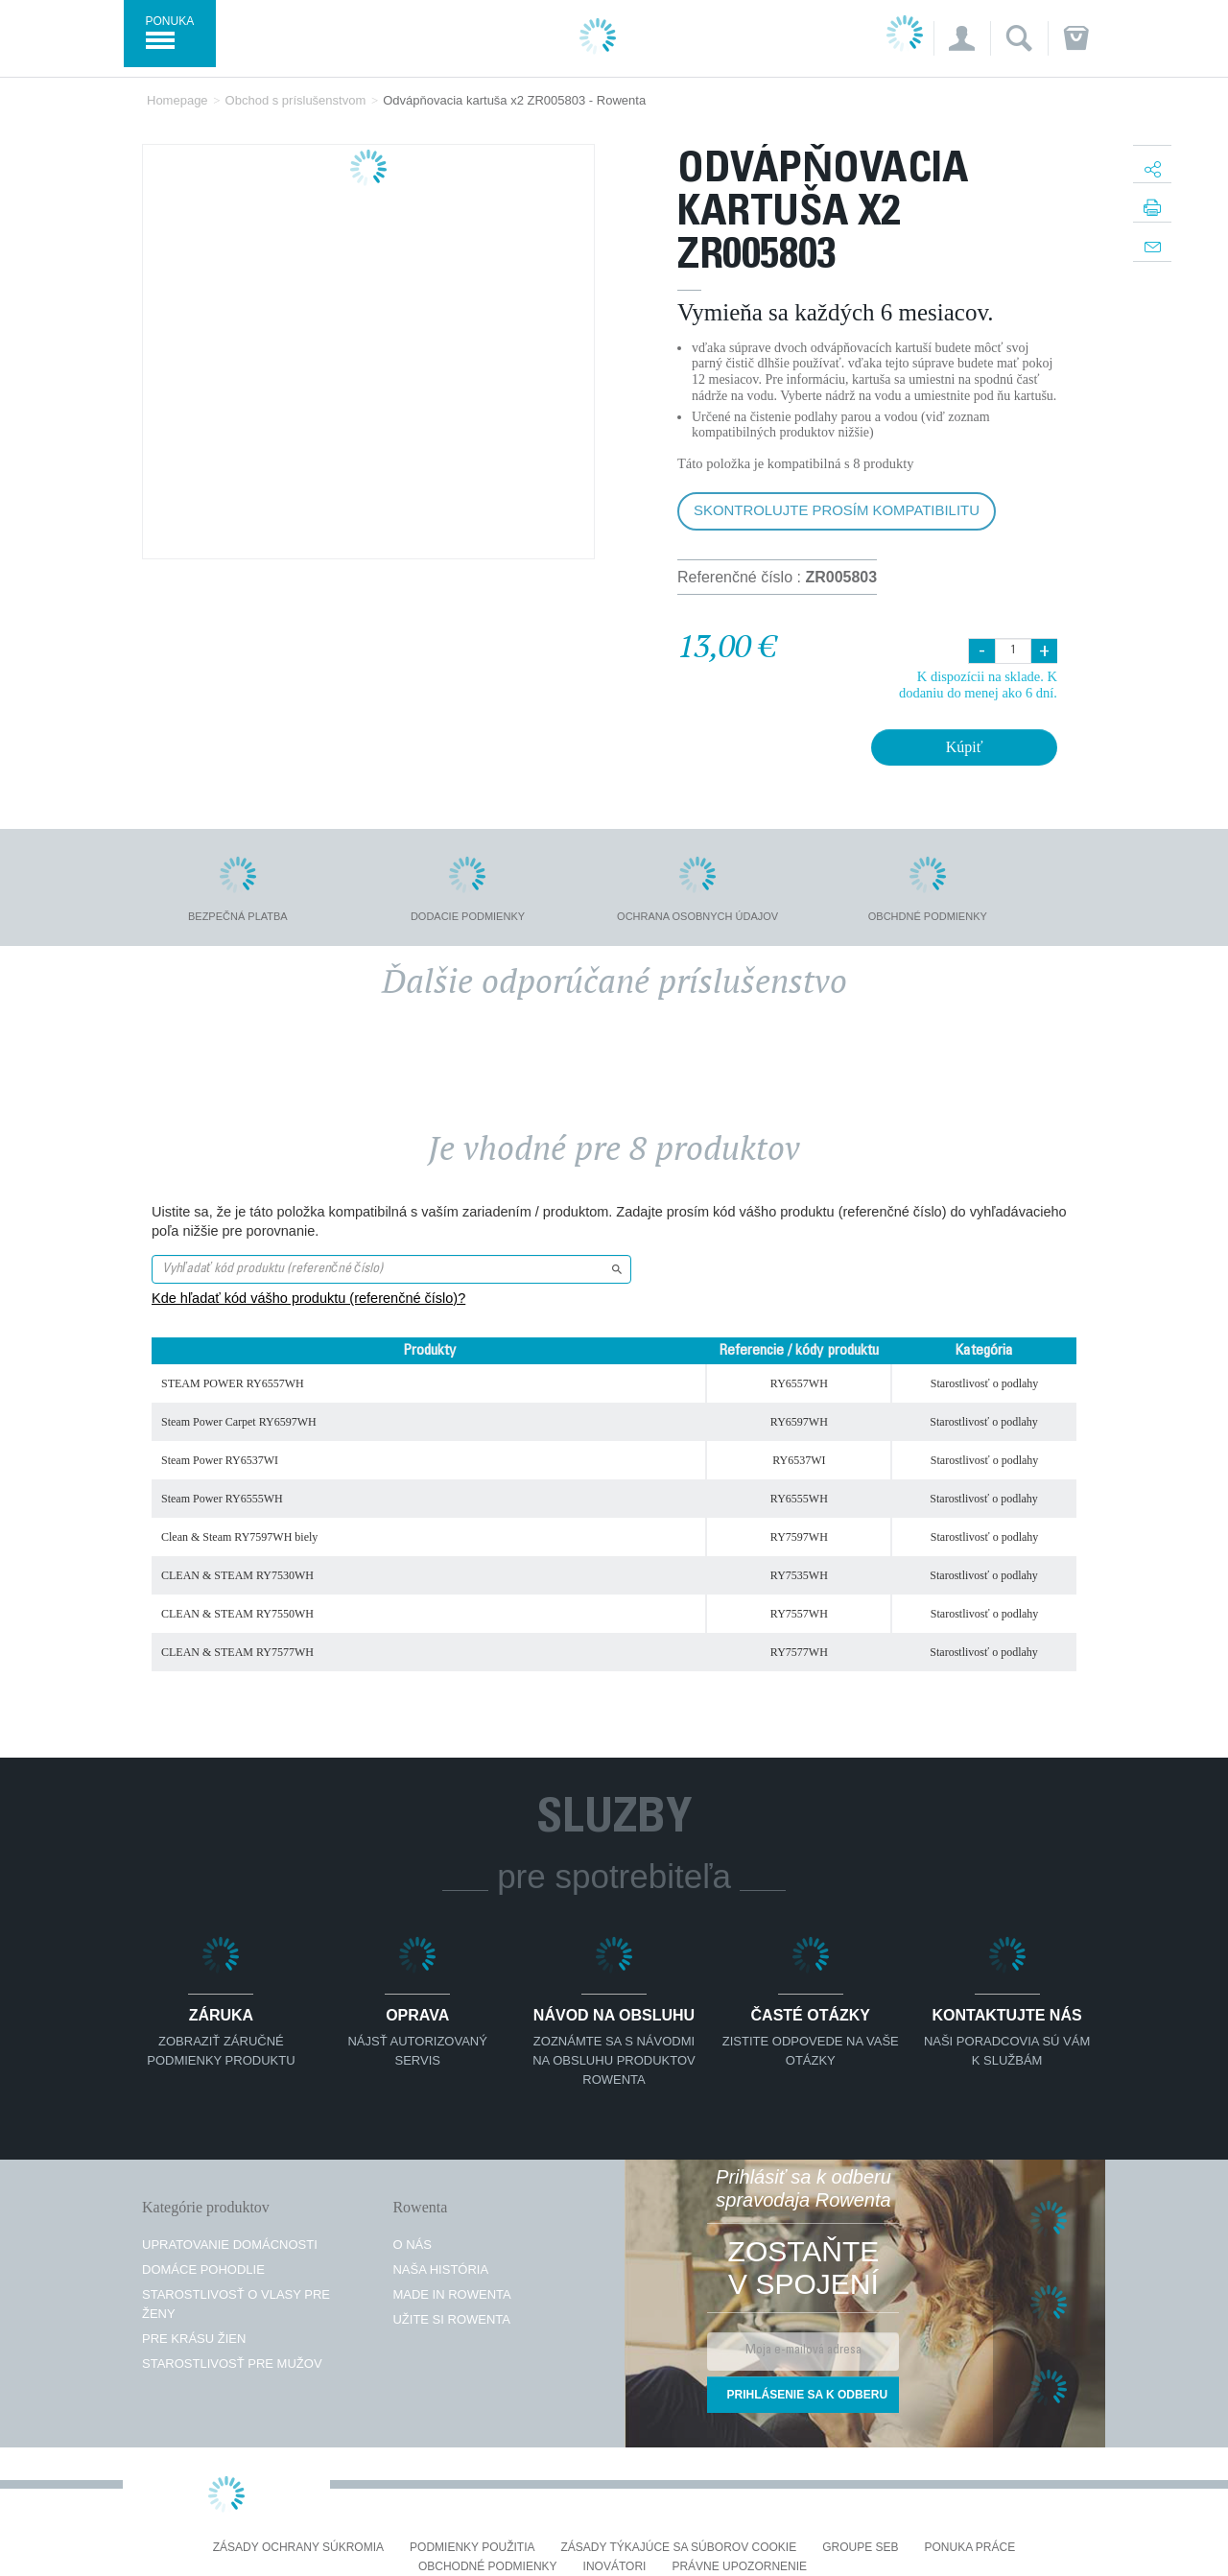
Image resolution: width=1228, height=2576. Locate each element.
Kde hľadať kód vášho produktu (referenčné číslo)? (308, 1298)
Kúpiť (964, 747)
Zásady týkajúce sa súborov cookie (679, 2547)
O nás (411, 2244)
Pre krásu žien (194, 2338)
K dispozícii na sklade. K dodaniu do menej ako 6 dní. (978, 684)
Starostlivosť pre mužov (232, 2363)
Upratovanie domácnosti (230, 2244)
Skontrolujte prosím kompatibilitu (837, 510)
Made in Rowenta (451, 2294)
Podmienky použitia (472, 2547)
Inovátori (615, 2567)
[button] (961, 38)
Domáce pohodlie (203, 2269)
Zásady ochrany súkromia (298, 2547)
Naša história (440, 2269)
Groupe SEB (860, 2547)
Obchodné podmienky (487, 2567)
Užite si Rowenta (451, 2319)
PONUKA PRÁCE (970, 2547)
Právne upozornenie (739, 2567)
